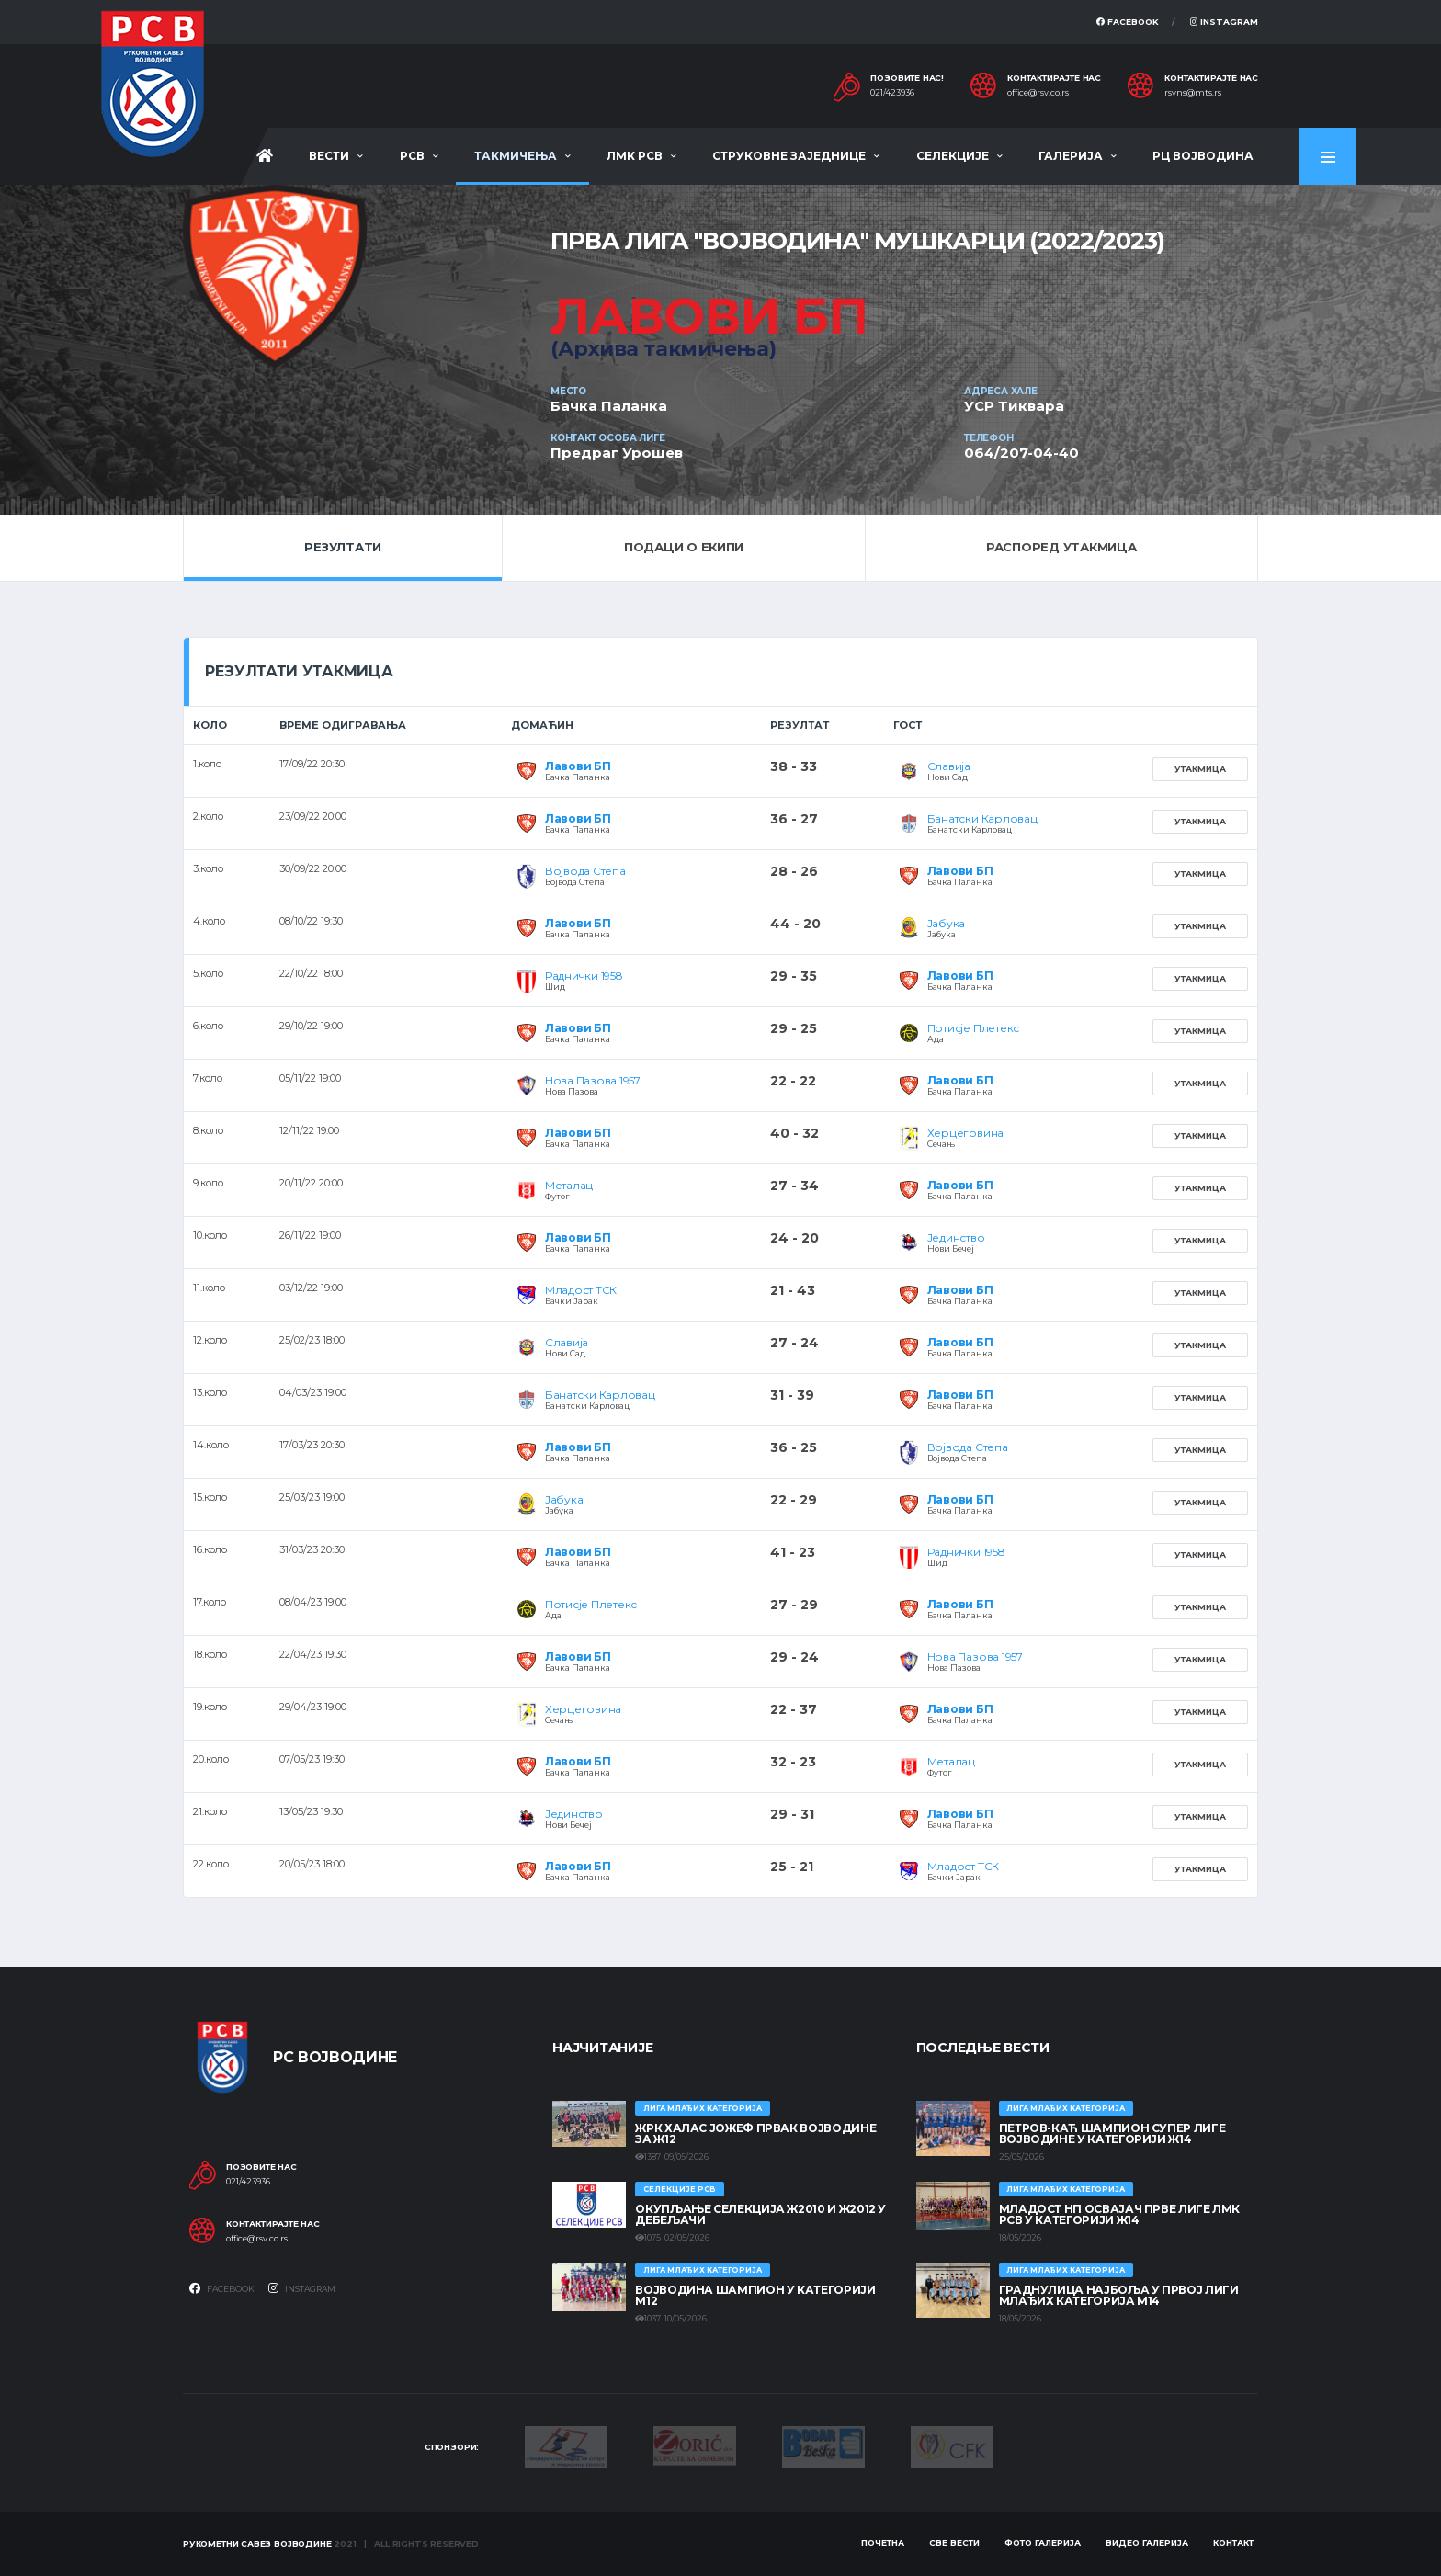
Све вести (954, 2542)
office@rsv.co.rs (1038, 92)
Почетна (882, 2542)
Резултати (342, 546)
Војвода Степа (585, 871)
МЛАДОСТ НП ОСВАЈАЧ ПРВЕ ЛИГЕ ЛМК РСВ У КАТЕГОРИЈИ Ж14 (1119, 2214)
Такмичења (515, 156)
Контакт (1233, 2542)
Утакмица (1200, 769)
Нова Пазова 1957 (593, 1080)
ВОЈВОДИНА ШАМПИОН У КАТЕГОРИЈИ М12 (755, 2295)
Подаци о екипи (683, 546)
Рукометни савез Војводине (257, 2543)
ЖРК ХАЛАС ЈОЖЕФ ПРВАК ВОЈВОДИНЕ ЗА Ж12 (755, 2133)
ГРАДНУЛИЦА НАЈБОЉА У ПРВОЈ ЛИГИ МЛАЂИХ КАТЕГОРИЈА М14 (1119, 2295)
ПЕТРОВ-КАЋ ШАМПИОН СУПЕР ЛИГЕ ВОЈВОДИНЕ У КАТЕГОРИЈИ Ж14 (1112, 2133)
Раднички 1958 (584, 975)
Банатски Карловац (982, 818)
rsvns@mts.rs (1192, 92)
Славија (948, 766)
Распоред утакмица (1061, 546)
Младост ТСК (581, 1290)
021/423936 (892, 92)
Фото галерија (1042, 2542)
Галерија (1070, 156)
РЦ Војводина (1203, 156)
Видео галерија (1147, 2542)
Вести (329, 156)
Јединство (956, 1237)
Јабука (946, 923)
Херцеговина (965, 1133)
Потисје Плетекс (973, 1028)
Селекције (952, 156)
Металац (569, 1185)
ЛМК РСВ (635, 156)
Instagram (1224, 22)
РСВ (412, 156)
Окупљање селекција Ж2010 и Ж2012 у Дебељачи (760, 2214)
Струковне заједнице (789, 156)
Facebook (1127, 22)
